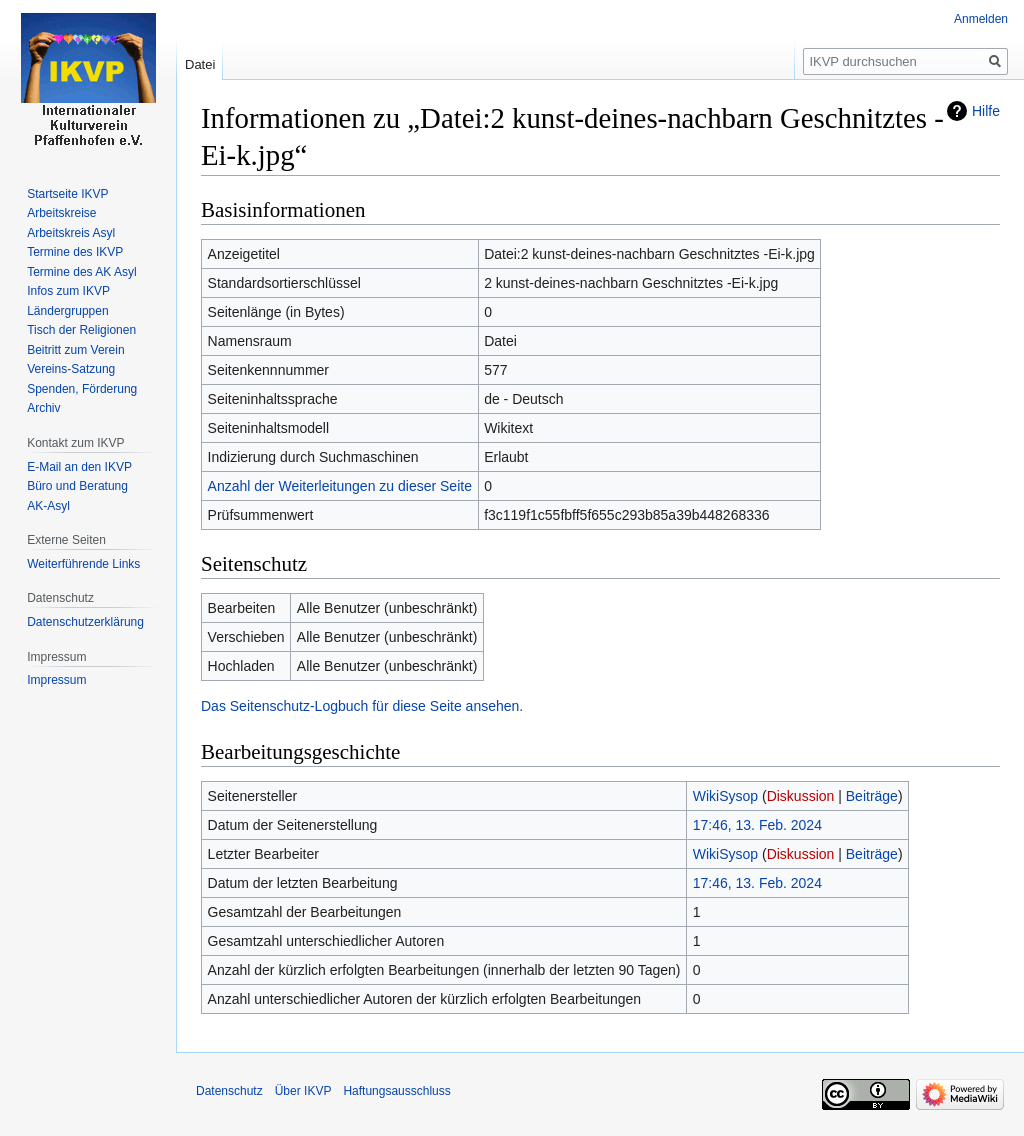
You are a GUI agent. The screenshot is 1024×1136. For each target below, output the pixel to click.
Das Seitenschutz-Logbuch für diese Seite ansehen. (362, 706)
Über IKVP (303, 1091)
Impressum (56, 680)
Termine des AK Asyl (81, 272)
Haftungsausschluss (396, 1091)
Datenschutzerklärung (85, 622)
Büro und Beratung (77, 486)
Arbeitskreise (61, 213)
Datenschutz (229, 1091)
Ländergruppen (67, 311)
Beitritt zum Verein (75, 350)
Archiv (43, 408)
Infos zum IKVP (68, 291)
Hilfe (986, 111)
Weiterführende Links (83, 564)
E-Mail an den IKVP (79, 467)
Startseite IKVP (67, 194)
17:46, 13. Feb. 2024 (757, 825)
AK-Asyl (48, 506)
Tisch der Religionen (81, 330)
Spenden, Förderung (82, 389)
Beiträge (872, 796)
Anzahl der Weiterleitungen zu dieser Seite (340, 486)
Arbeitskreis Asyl (71, 233)
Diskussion (801, 796)
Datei (200, 64)
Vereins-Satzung (71, 369)
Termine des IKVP (75, 252)
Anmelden (981, 19)
